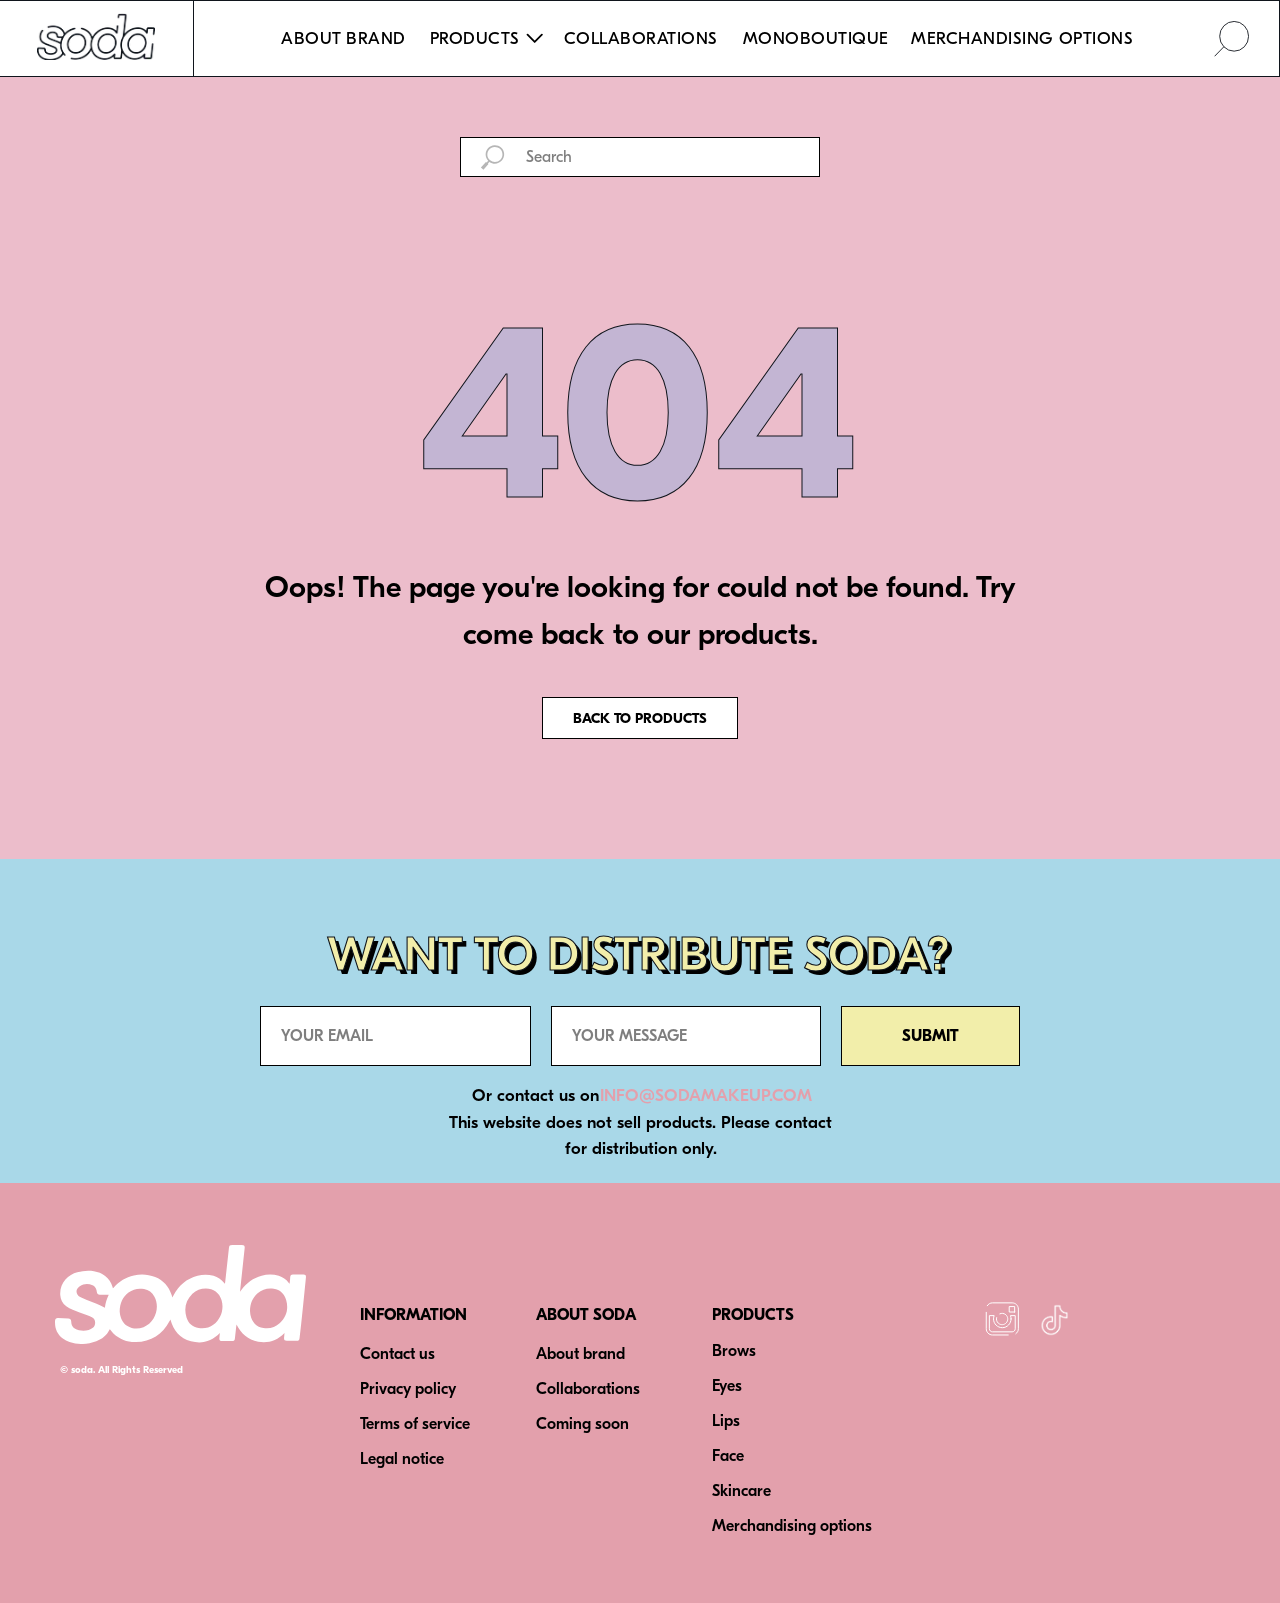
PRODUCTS (753, 1315)
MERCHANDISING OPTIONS (1022, 38)
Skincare (741, 1491)
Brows (734, 1351)
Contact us (397, 1354)
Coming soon (582, 1424)
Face (728, 1456)
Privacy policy (408, 1389)
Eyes (727, 1386)
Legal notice (402, 1459)
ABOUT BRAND (343, 38)
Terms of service (415, 1424)
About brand (580, 1354)
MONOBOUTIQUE (816, 38)
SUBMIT (930, 1036)
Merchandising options (792, 1526)
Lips (726, 1421)
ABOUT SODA (586, 1315)
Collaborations (588, 1389)
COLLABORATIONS (640, 38)
